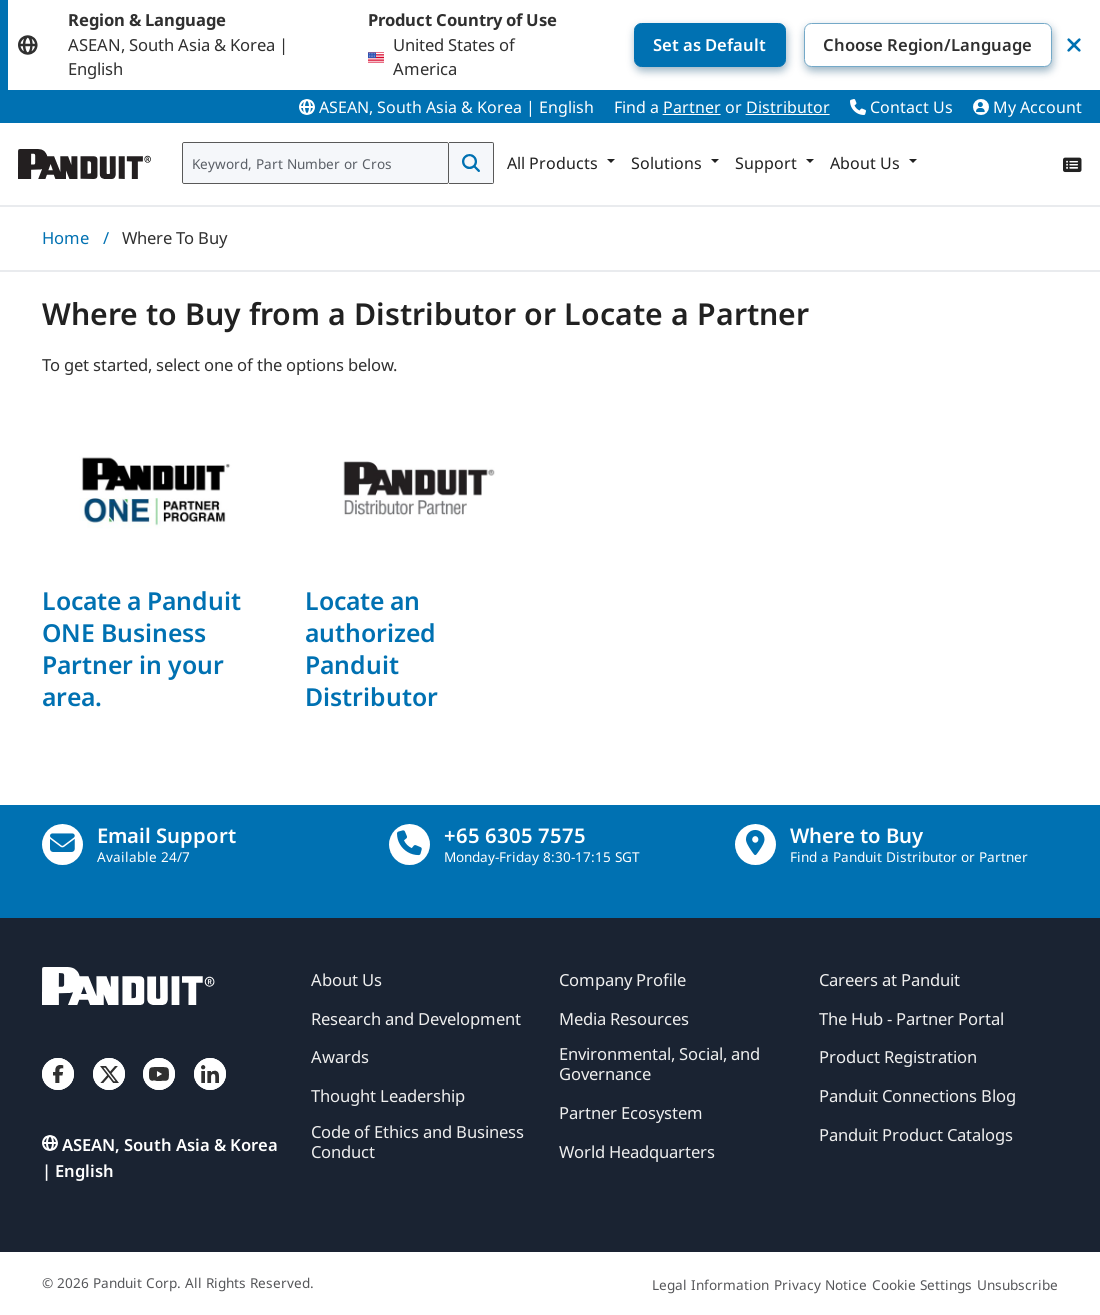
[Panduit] (85, 159)
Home (65, 237)
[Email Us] (62, 844)
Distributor (788, 107)
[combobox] (315, 163)
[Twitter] (109, 1092)
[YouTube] (159, 1092)
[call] (409, 844)
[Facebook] (58, 1092)
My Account (1027, 107)
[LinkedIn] (210, 1092)
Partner (692, 107)
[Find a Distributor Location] (755, 844)
